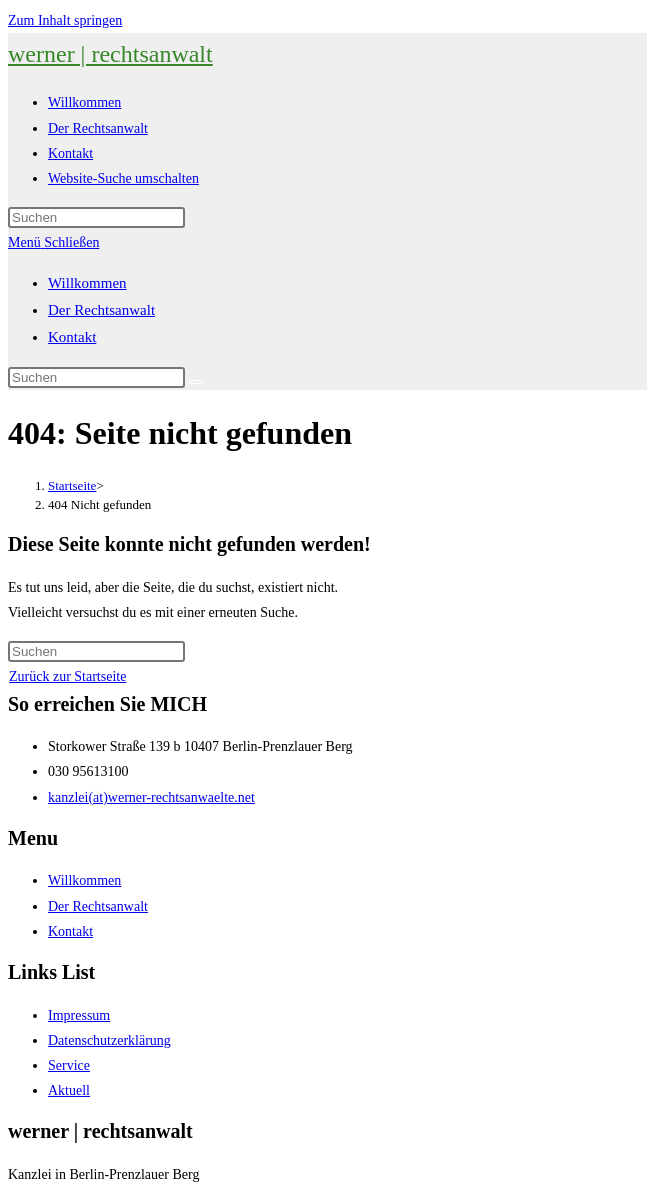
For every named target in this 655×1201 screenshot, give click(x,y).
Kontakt (72, 337)
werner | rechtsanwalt (110, 54)
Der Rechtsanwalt (101, 310)
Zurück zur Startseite (67, 676)
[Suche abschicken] (196, 382)
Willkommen (87, 283)
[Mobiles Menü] (53, 242)
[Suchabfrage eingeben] (96, 217)
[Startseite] (72, 485)
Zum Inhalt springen (65, 20)
